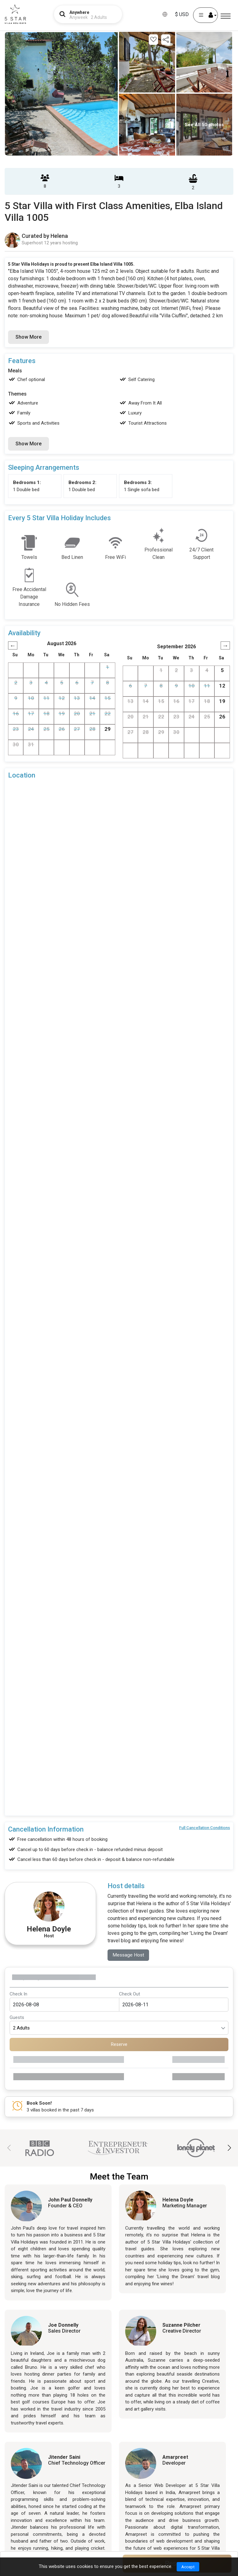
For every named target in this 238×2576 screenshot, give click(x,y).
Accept (188, 2566)
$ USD (182, 14)
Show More (28, 337)
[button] (229, 2148)
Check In (18, 1994)
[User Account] (205, 15)
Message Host (128, 1955)
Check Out (129, 1994)
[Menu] (225, 16)
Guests (17, 2018)
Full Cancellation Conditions (204, 1827)
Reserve (119, 2044)
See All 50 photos (204, 124)
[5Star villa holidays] (15, 14)
